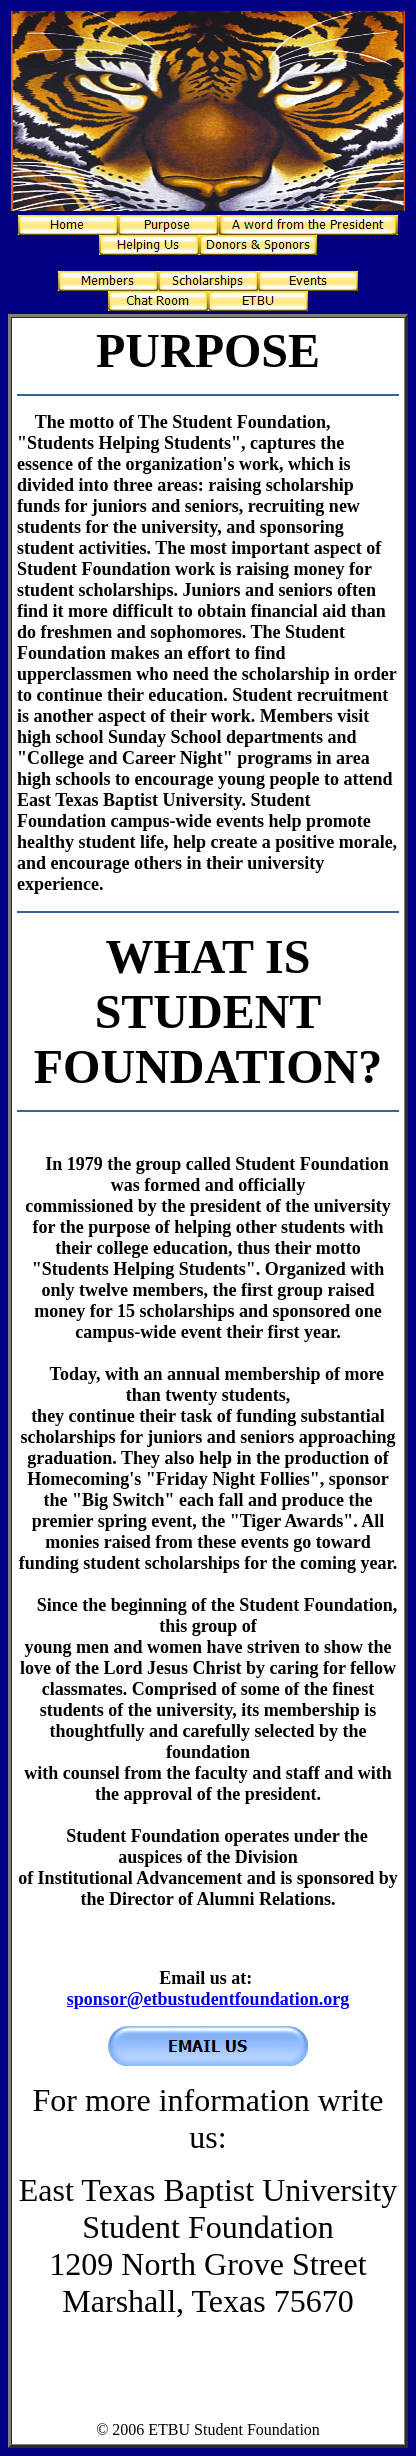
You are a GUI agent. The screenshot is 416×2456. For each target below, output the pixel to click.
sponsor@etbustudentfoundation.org (208, 1999)
